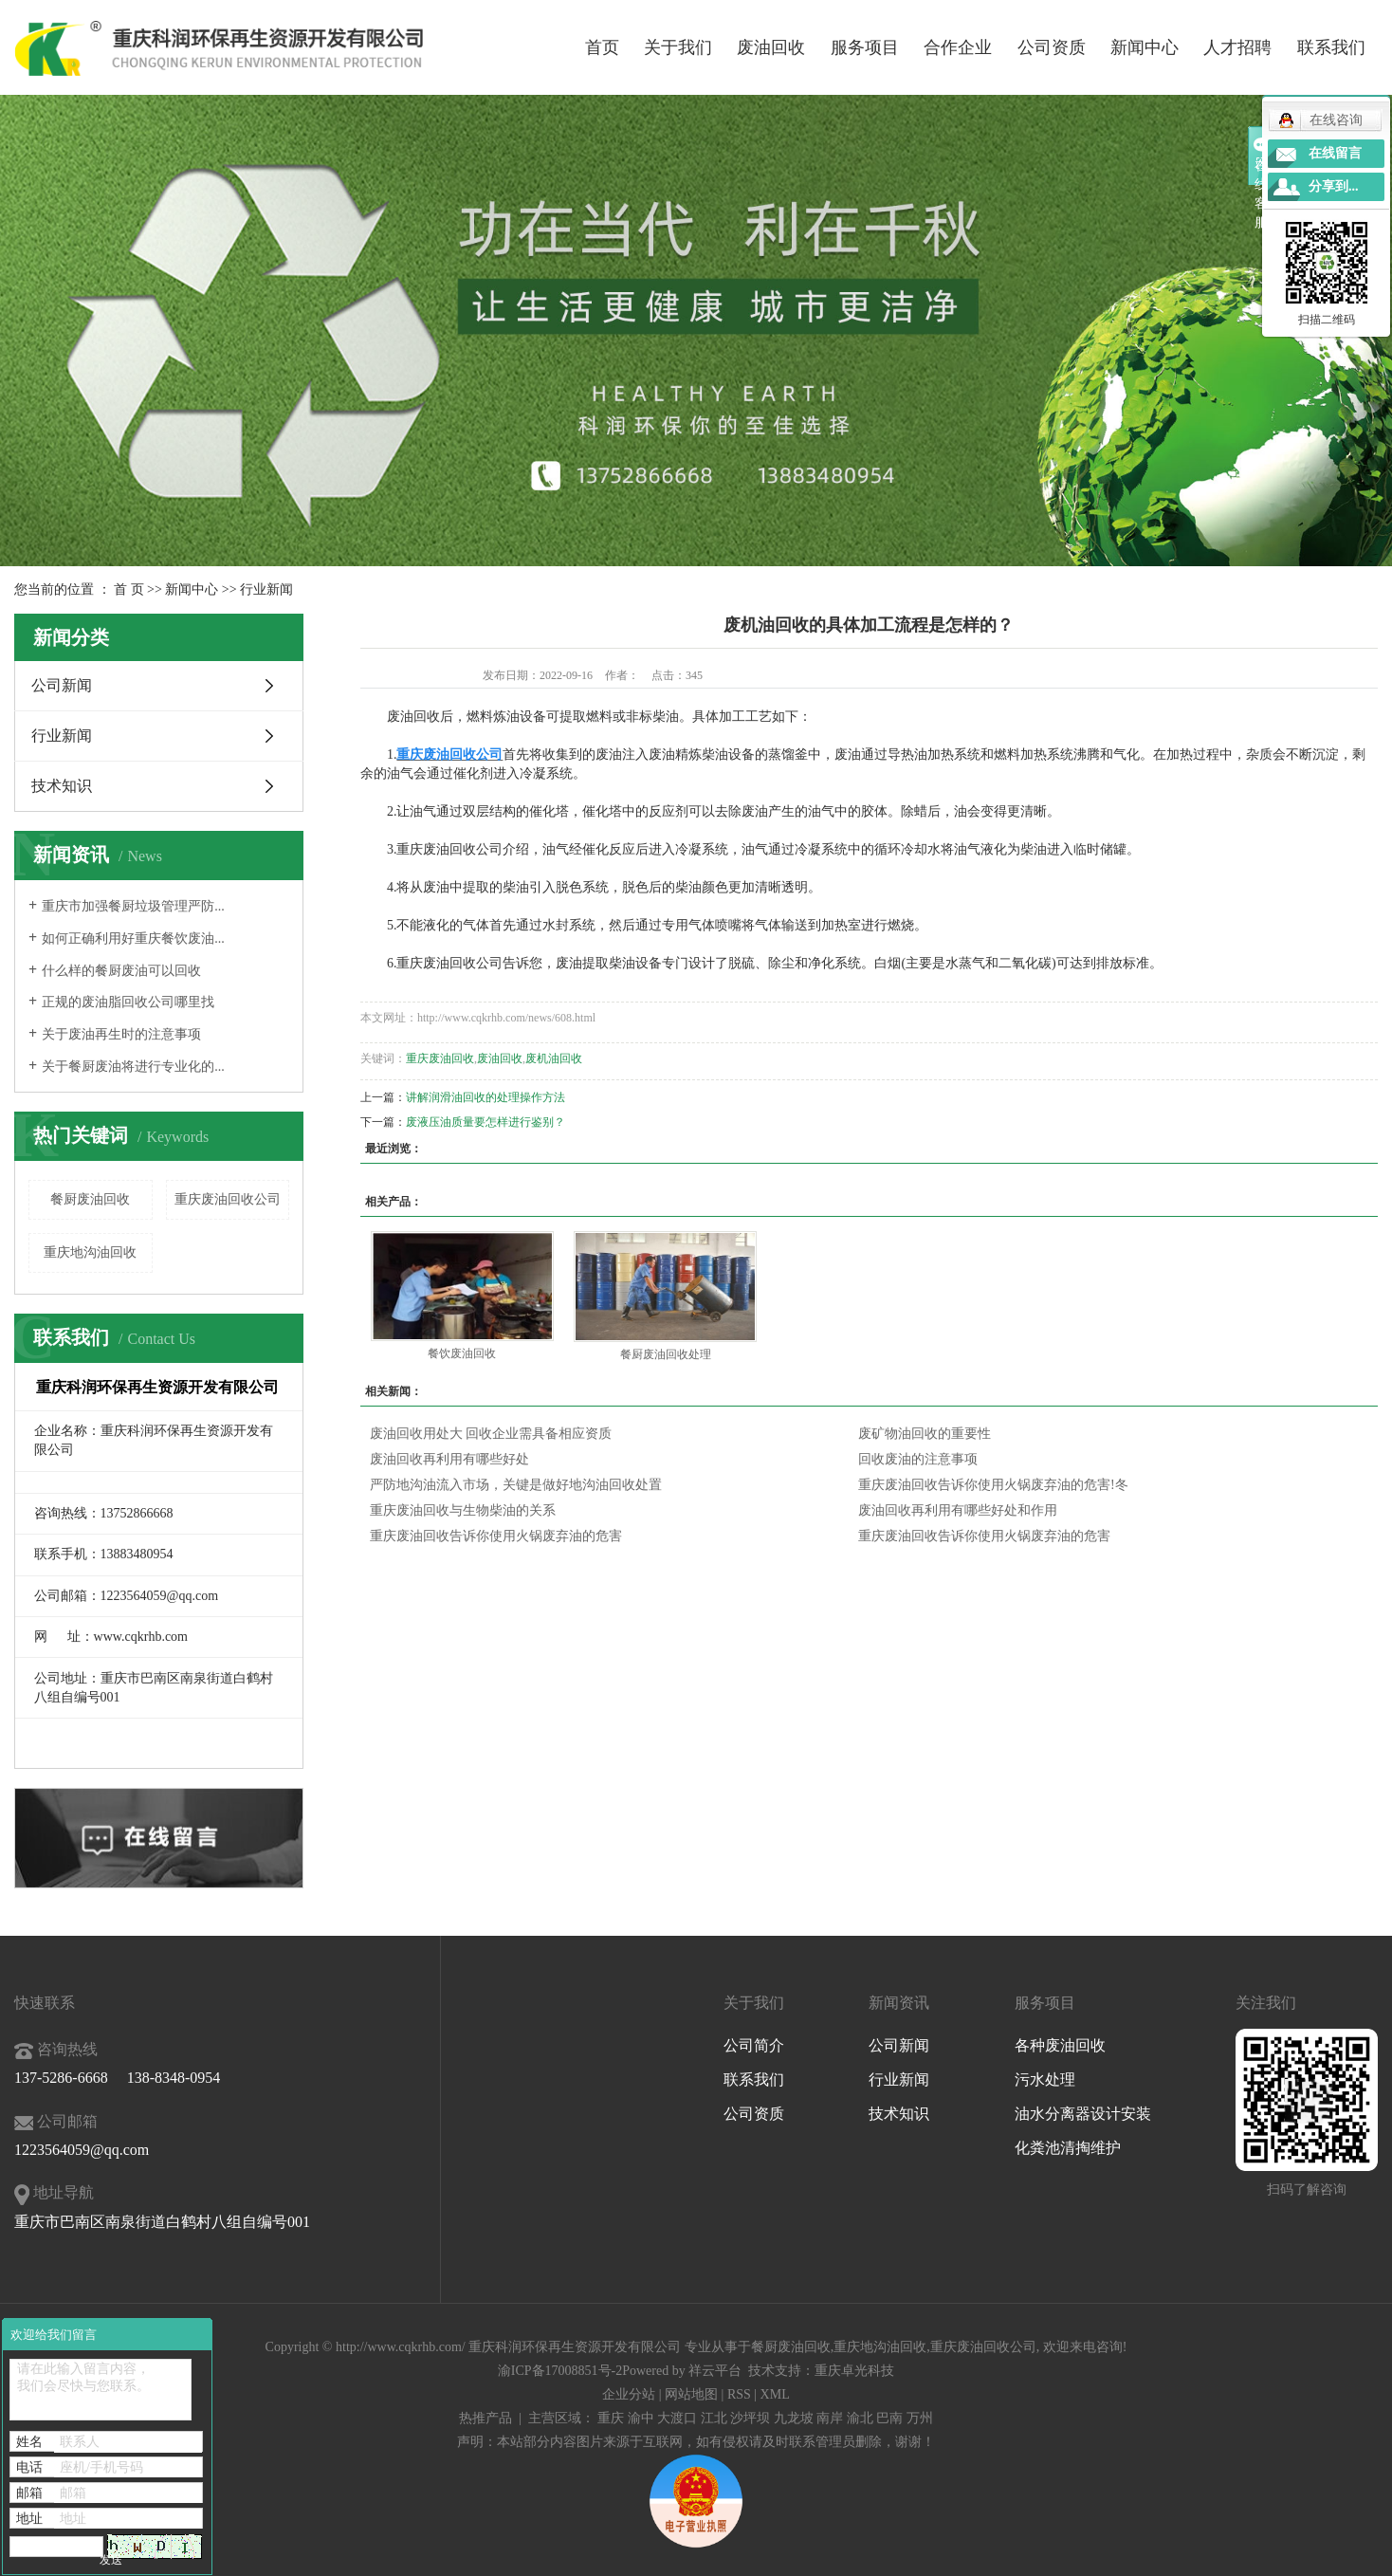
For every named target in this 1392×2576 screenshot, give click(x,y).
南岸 (829, 2418)
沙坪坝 (750, 2418)
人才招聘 (1237, 47)
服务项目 (865, 47)
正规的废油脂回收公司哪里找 (128, 1002)
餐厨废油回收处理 (665, 1354)
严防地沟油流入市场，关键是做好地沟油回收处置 (516, 1485)
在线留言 (1335, 153)
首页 (602, 47)
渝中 (641, 2418)
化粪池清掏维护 (1068, 2148)
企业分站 (628, 2394)
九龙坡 (794, 2418)
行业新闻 (266, 589)
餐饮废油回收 (462, 1353)
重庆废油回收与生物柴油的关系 (463, 1510)
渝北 (860, 2418)
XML (775, 2394)
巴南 (889, 2418)
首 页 (129, 589)
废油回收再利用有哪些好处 (449, 1459)
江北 (714, 2418)
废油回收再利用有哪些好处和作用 (957, 1510)
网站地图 (691, 2394)
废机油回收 (553, 1058)
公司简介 (753, 2045)
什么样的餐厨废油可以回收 (121, 971)
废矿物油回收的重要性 (924, 1433)
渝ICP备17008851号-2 (560, 2371)
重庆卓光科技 (854, 2371)
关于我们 (678, 47)
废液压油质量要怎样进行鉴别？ (485, 1122)
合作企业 (958, 47)
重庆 (610, 2418)
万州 (920, 2418)
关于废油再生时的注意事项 (121, 1034)
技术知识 (61, 786)
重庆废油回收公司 (227, 1199)
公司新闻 (61, 685)
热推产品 (485, 2418)
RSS (739, 2394)
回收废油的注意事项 (918, 1459)
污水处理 (1045, 2079)
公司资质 (1051, 47)
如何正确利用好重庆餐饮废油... (133, 938)
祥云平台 (715, 2371)
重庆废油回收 (440, 1058)
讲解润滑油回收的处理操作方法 (485, 1097)
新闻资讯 (899, 2003)
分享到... (1334, 186)
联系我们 (1331, 47)
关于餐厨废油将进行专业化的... (133, 1066)
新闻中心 (1144, 47)
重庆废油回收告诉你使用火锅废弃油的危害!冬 (993, 1485)
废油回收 (771, 47)
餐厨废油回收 (90, 1199)
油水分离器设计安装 (1083, 2114)
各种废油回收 (1060, 2045)
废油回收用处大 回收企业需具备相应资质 (491, 1433)
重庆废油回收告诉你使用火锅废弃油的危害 (496, 1536)
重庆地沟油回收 (90, 1252)
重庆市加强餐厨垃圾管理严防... (133, 906)
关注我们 (1266, 2003)
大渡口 (677, 2418)
